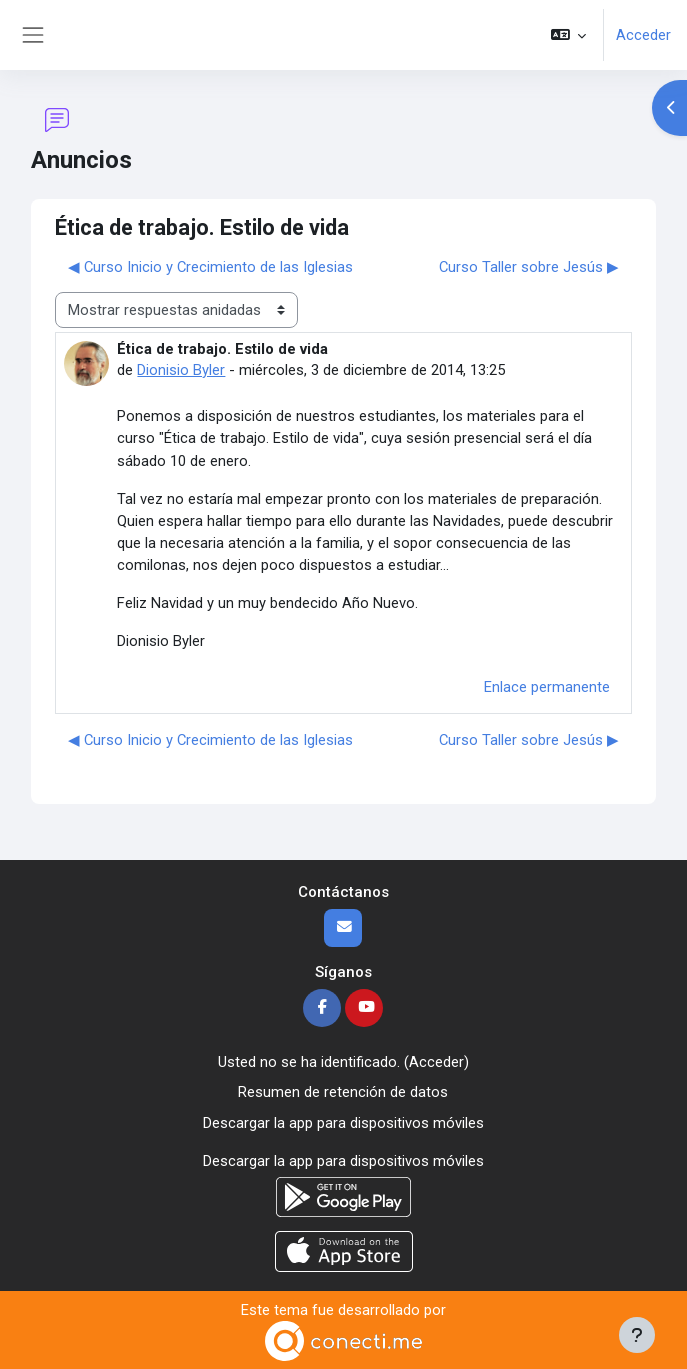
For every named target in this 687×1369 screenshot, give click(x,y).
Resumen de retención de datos (343, 1092)
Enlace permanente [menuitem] (547, 687)
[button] (568, 35)
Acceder (643, 35)
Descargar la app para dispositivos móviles (343, 1123)
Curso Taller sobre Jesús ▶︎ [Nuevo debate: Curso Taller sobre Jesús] (529, 267)
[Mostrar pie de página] (637, 1335)
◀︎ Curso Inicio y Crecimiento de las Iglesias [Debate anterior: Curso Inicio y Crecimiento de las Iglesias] (210, 267)
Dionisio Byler (181, 370)
